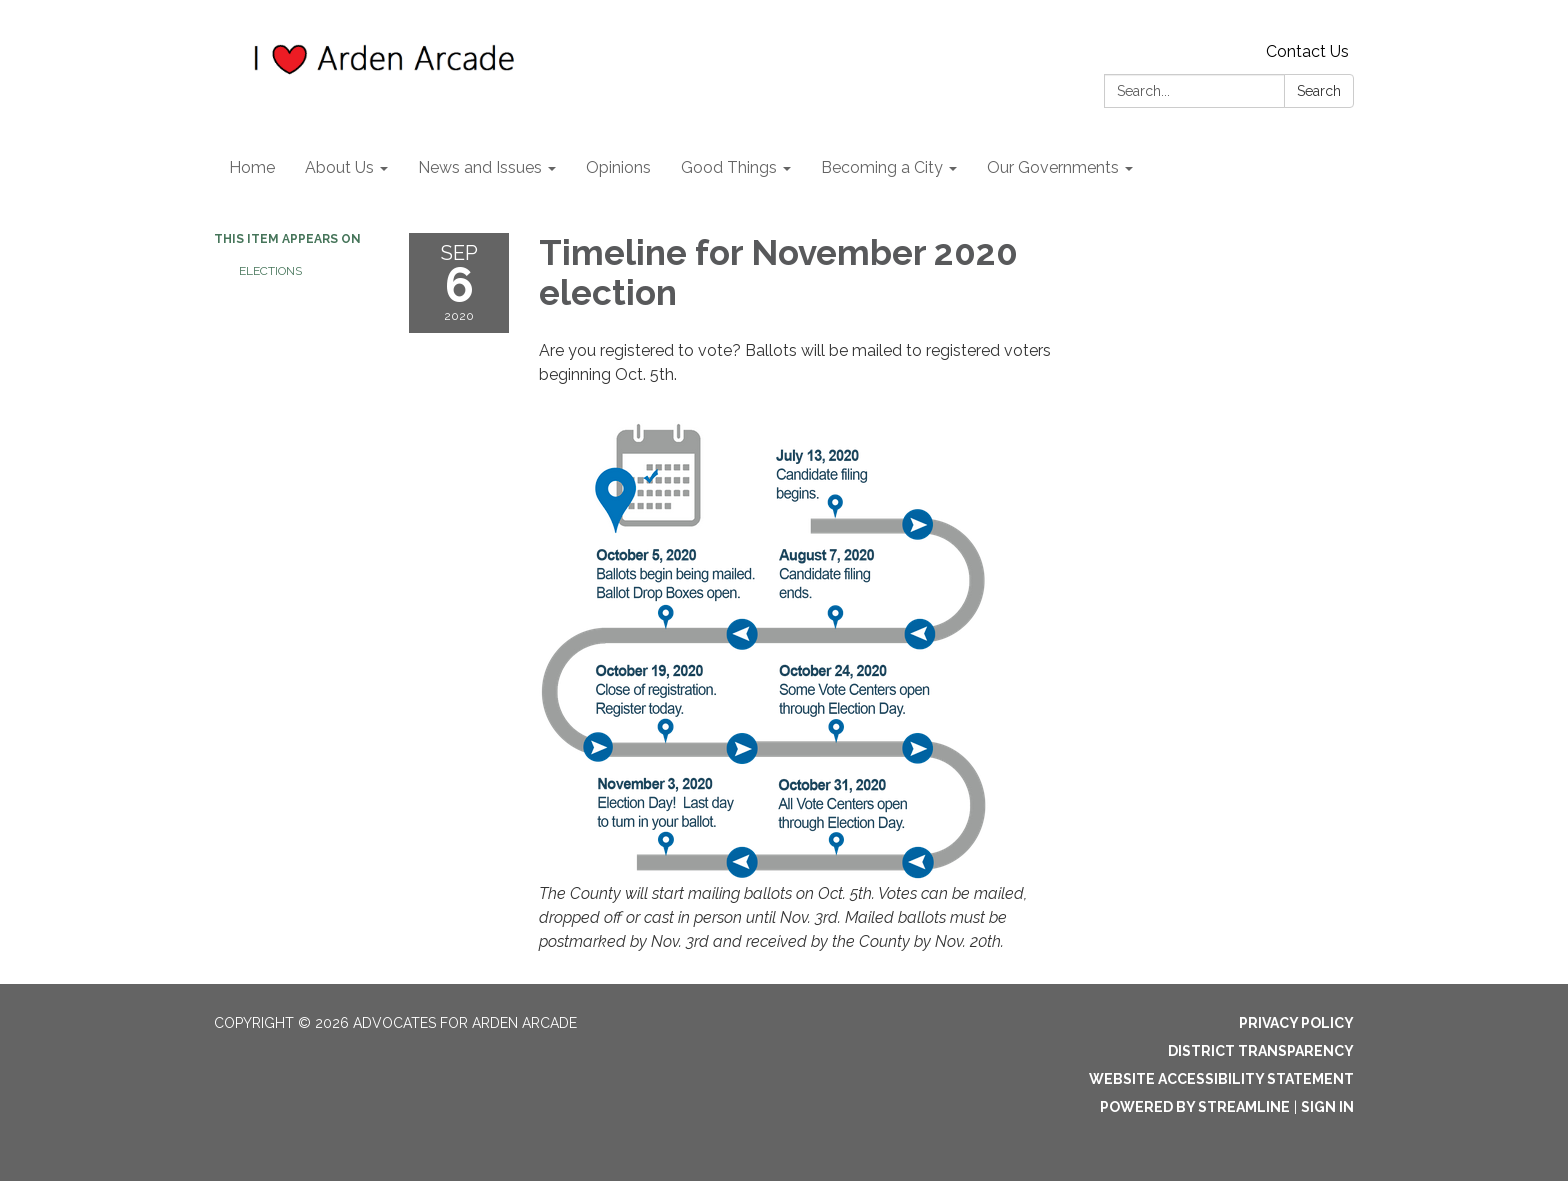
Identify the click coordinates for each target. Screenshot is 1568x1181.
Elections (270, 271)
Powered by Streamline (1195, 1107)
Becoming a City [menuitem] (882, 167)
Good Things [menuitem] (729, 167)
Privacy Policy (1296, 1023)
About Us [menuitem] (339, 167)
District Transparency (1261, 1051)
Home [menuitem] (252, 167)
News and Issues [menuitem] (480, 167)
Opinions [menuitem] (618, 167)
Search (1319, 91)
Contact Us (1307, 51)
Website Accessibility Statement (1221, 1079)
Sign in (1327, 1107)
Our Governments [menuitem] (1053, 167)
